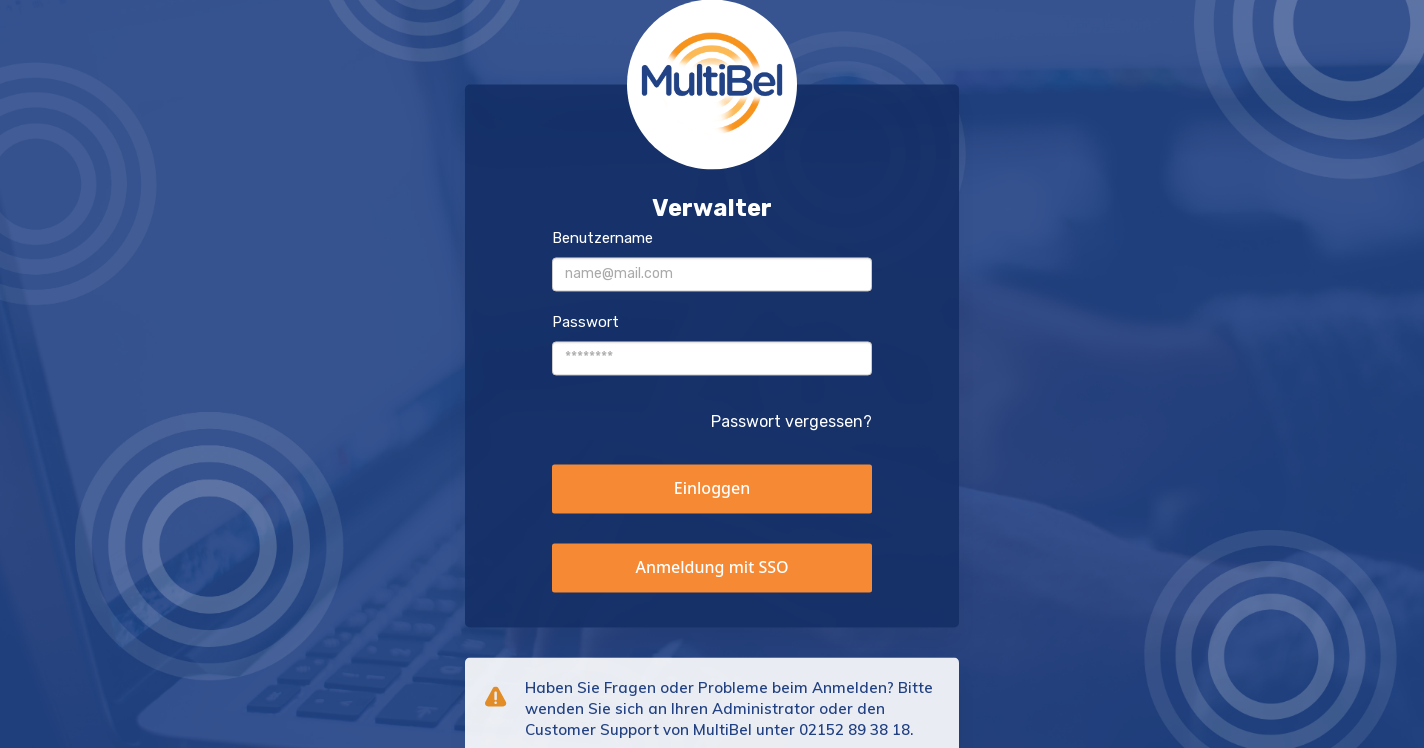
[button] (711, 488)
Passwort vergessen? (791, 421)
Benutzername (602, 238)
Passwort (585, 322)
